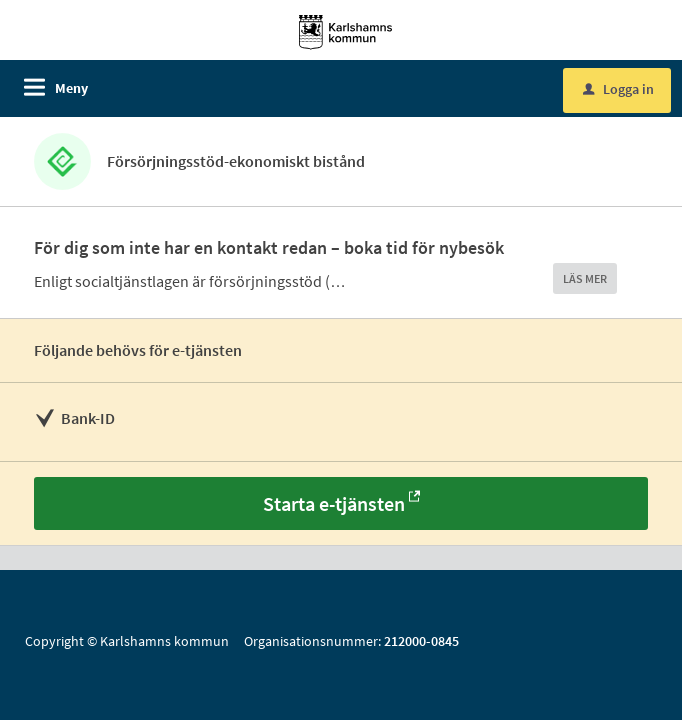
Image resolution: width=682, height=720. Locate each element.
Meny (71, 88)
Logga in (618, 89)
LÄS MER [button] (585, 278)
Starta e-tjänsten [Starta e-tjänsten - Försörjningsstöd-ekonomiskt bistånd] (334, 503)
